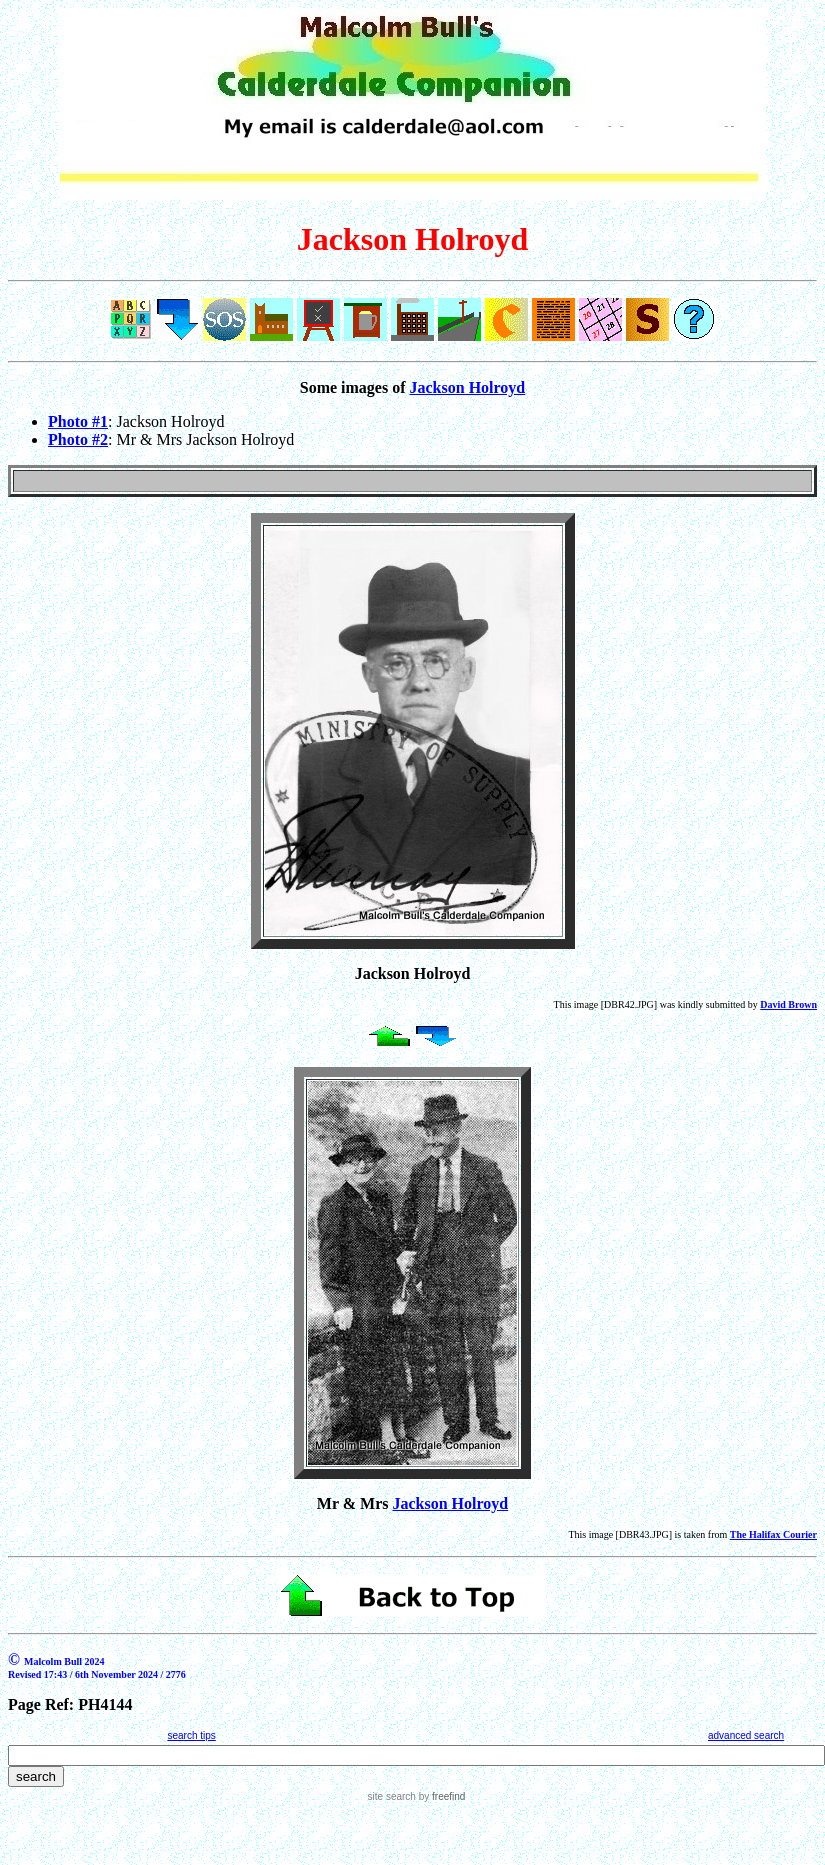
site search (392, 1796)
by (440, 1796)
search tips (191, 1735)
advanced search (746, 1735)
